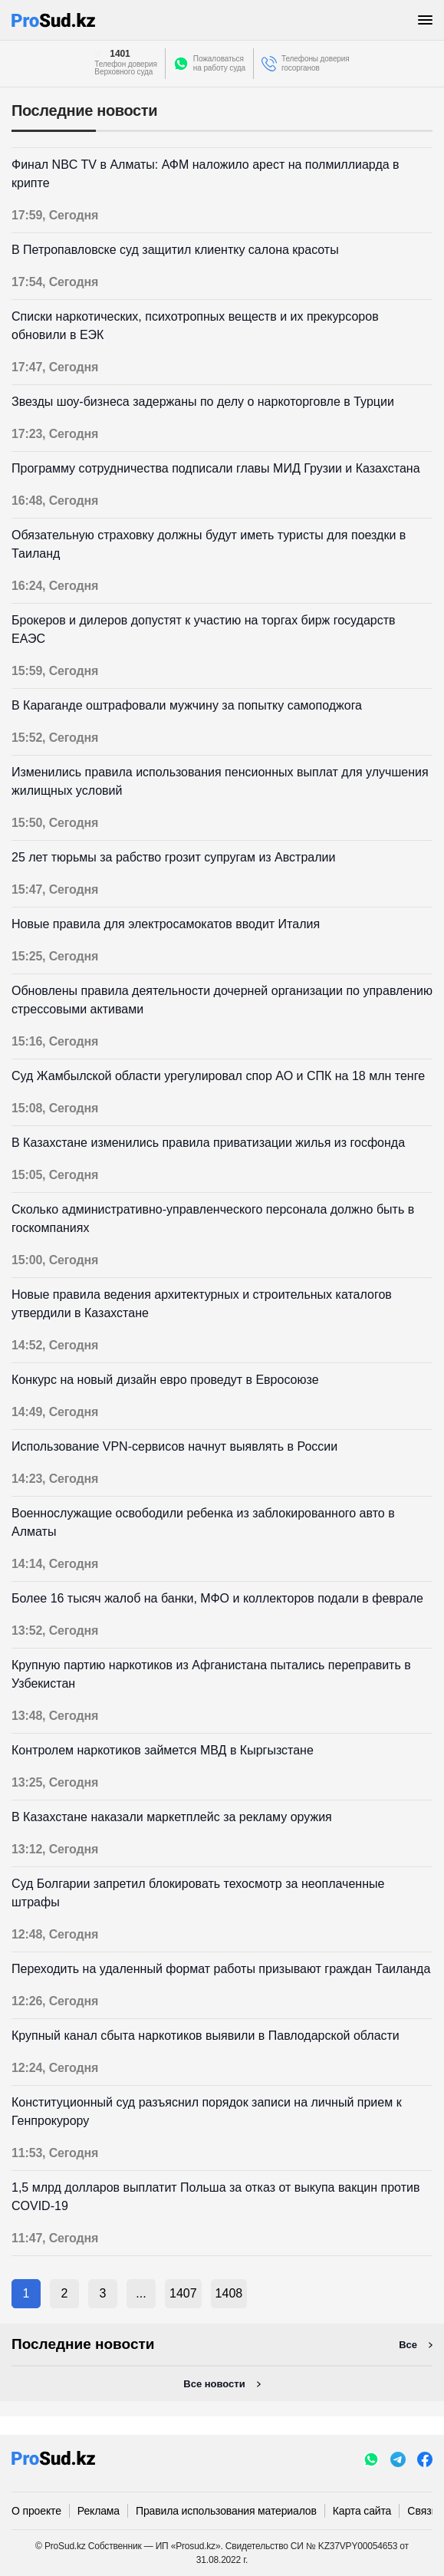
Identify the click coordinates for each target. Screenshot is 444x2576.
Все (408, 2345)
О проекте (36, 2510)
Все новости (214, 2384)
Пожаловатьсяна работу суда (219, 63)
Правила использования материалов (226, 2510)
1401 (120, 53)
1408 (229, 2293)
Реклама (98, 2510)
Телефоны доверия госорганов (315, 63)
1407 (183, 2293)
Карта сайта (362, 2510)
